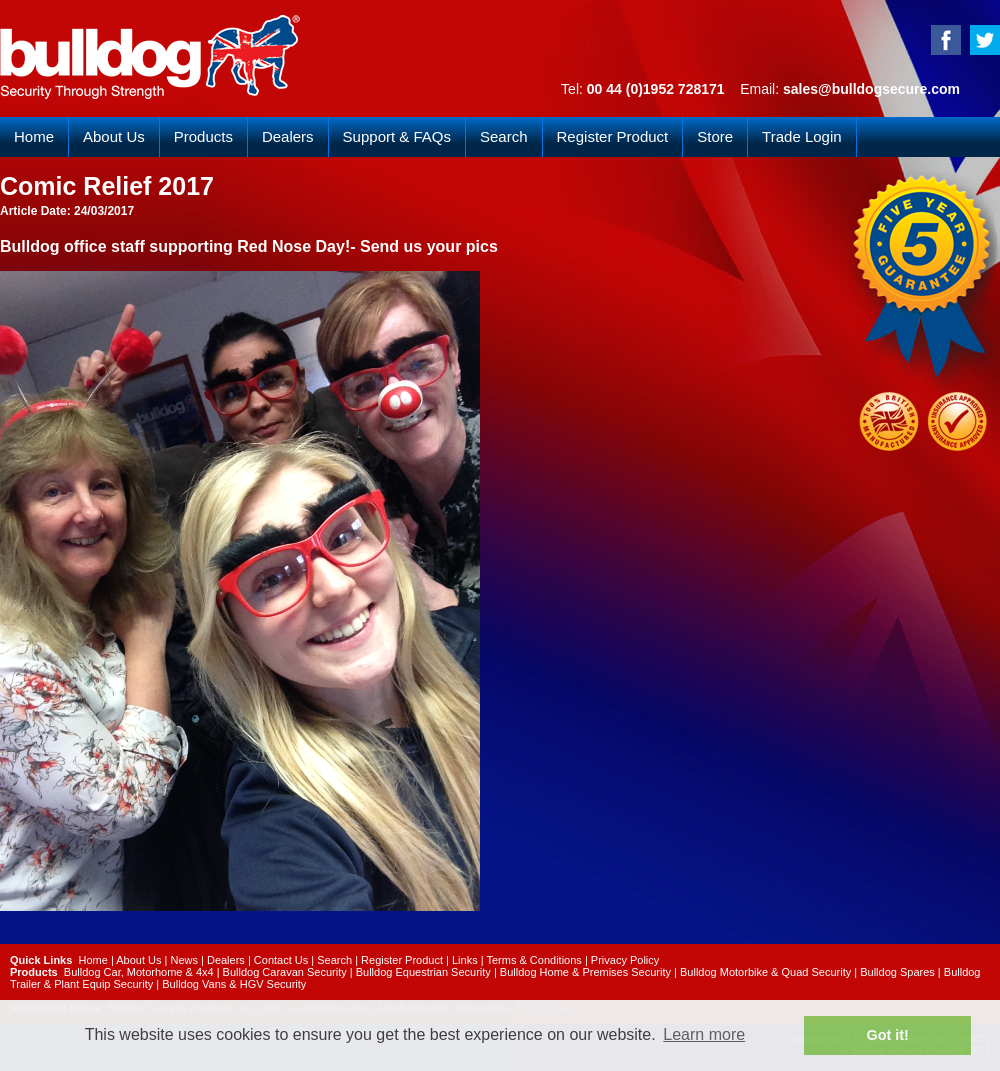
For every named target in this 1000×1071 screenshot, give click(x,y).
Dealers (288, 136)
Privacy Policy (625, 960)
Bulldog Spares (897, 972)
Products (203, 136)
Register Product (613, 136)
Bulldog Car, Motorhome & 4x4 (139, 972)
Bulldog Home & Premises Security (585, 972)
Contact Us (281, 960)
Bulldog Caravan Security (285, 972)
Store (715, 136)
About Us (114, 136)
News (184, 960)
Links (465, 960)
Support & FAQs (397, 136)
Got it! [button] (888, 1035)
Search (504, 136)
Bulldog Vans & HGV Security (234, 984)
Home (34, 136)
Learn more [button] (704, 1034)
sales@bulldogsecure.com (871, 89)
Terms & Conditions (533, 960)
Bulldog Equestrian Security (423, 972)
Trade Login (802, 136)
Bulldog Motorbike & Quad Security (765, 972)
